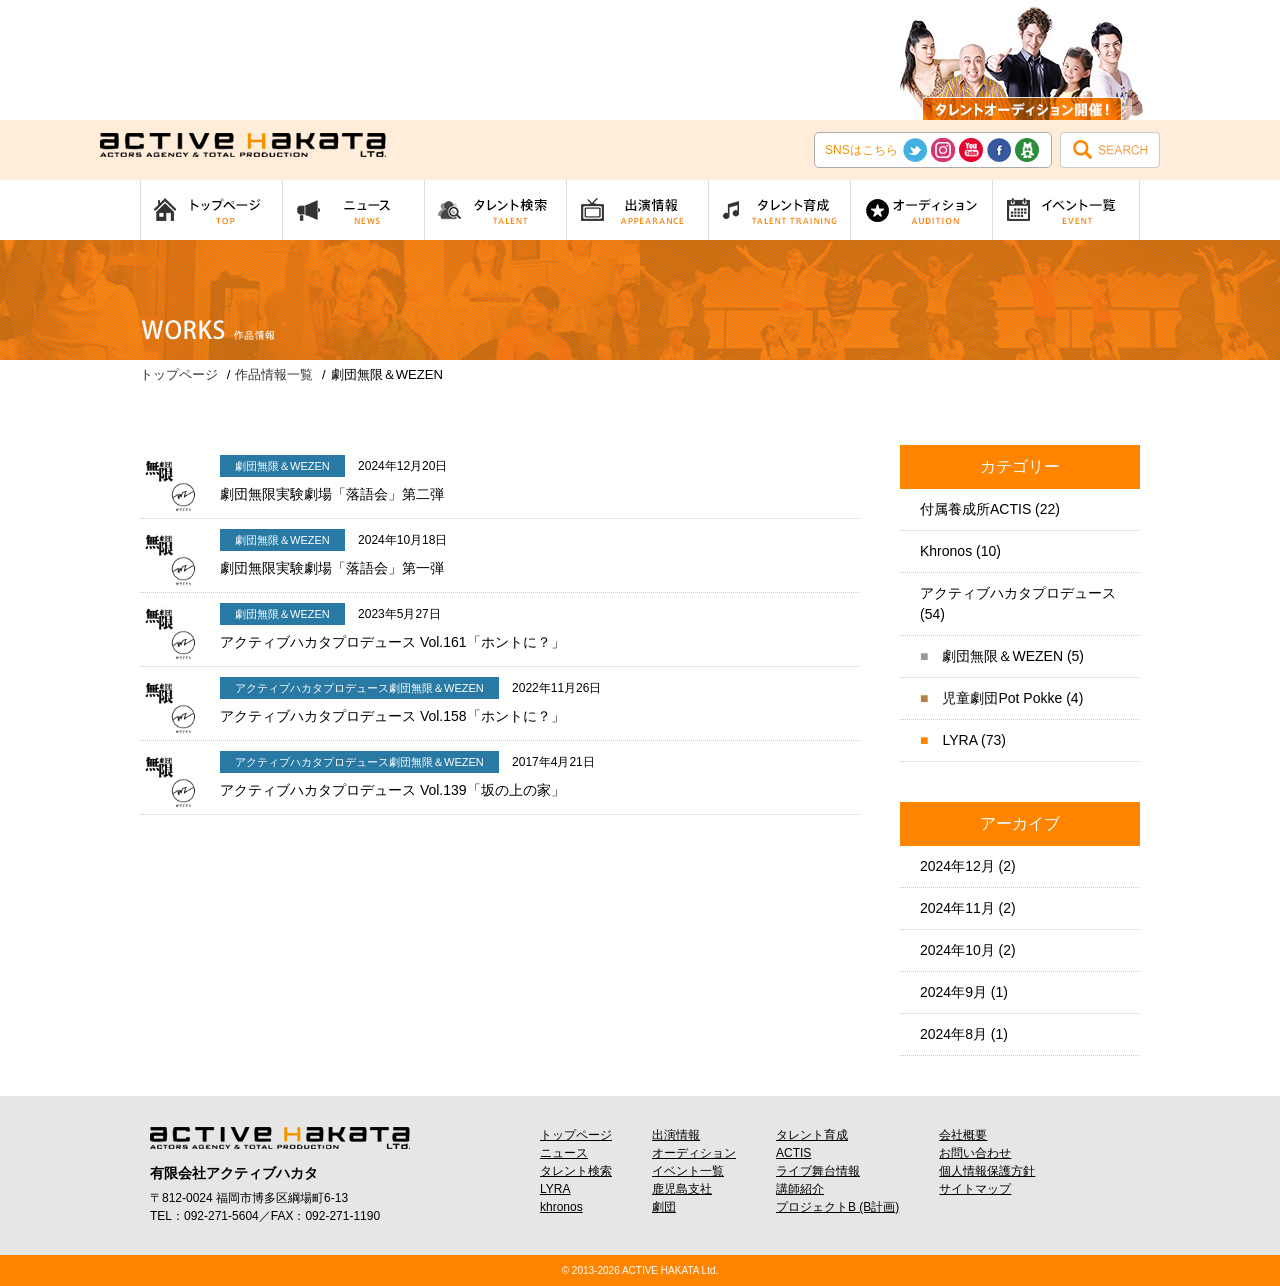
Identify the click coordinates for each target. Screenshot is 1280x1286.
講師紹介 (800, 1189)
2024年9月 (953, 992)
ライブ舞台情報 (818, 1171)
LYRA (959, 740)
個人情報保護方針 (987, 1171)
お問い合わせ (975, 1153)
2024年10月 (957, 950)
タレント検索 (576, 1171)
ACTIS (793, 1153)
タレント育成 (812, 1135)
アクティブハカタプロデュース (1018, 593)
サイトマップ (975, 1189)
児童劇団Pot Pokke (1002, 698)
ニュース (564, 1153)
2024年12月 (957, 866)
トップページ (576, 1135)
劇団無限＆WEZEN (1002, 656)
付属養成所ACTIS (975, 509)
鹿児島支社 (682, 1189)
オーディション (694, 1153)
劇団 (664, 1207)
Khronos (946, 551)
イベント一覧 (688, 1171)
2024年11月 (957, 908)
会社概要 (963, 1135)
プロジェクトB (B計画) (837, 1207)
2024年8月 (953, 1034)
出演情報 (676, 1135)
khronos (561, 1207)
